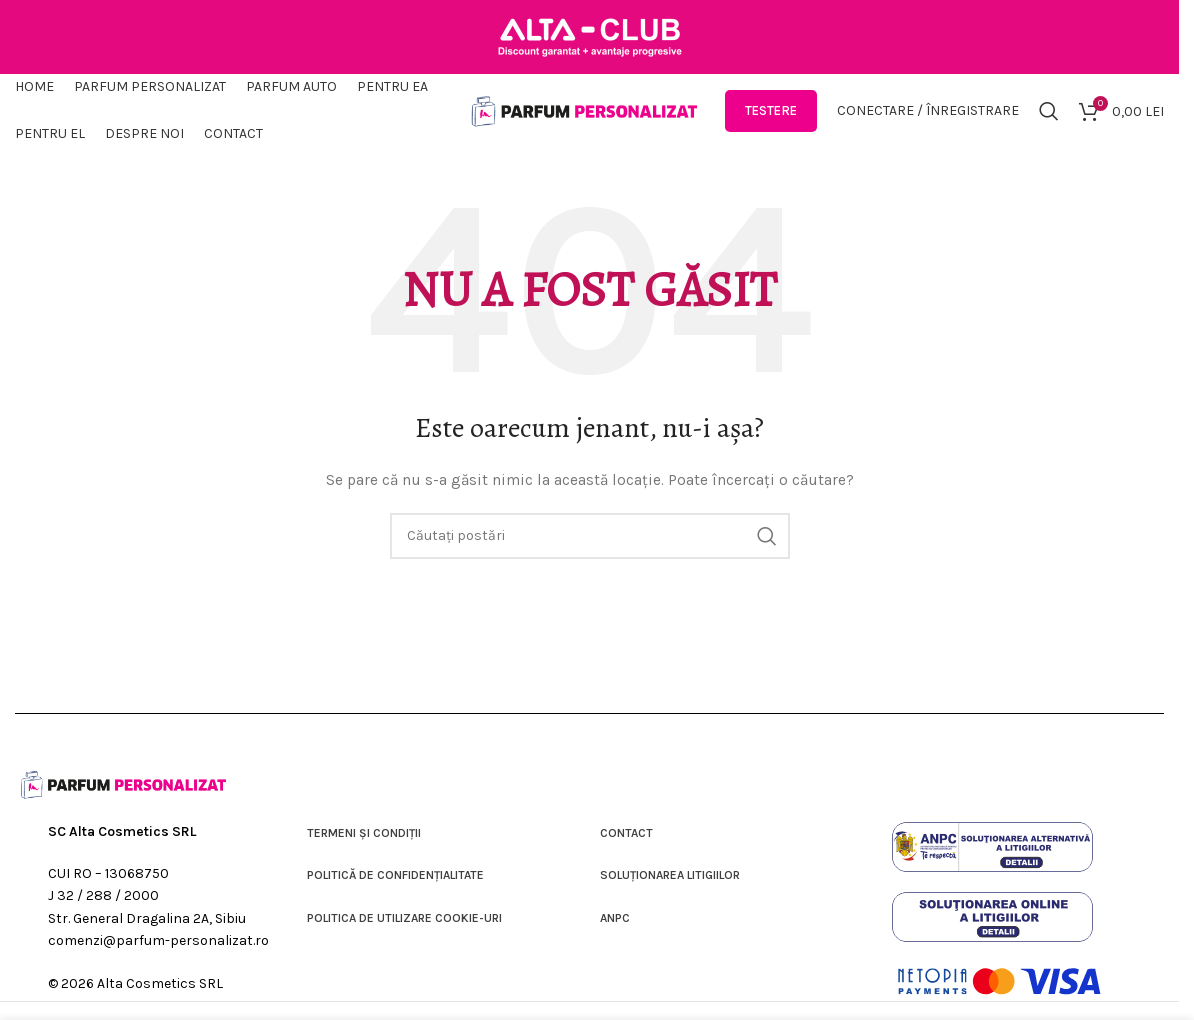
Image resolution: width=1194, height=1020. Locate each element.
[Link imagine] (992, 857)
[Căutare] (1049, 120)
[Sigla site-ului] (585, 118)
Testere (771, 119)
